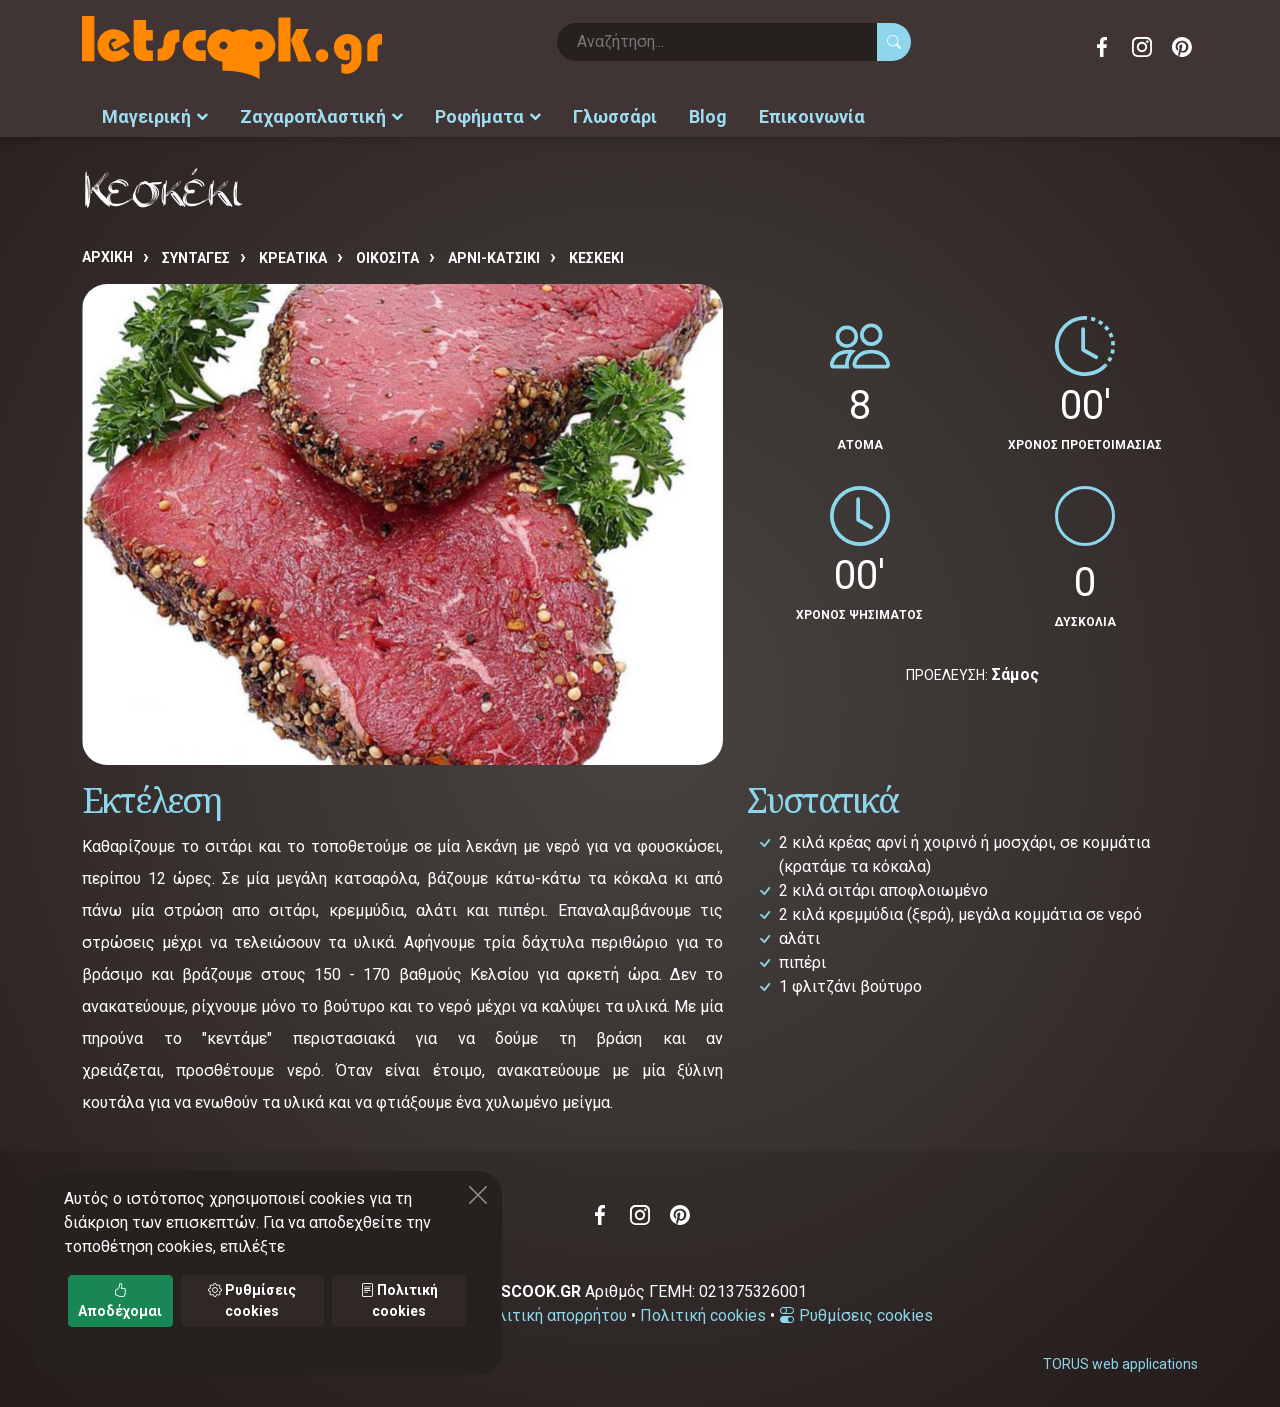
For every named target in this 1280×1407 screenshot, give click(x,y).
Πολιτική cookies (703, 1314)
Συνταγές (196, 257)
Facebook (1102, 47)
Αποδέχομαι (120, 1300)
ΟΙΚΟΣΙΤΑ (387, 257)
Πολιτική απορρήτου (552, 1314)
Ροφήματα (488, 115)
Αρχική (107, 256)
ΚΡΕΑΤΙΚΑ (293, 257)
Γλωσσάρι (615, 115)
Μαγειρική (155, 115)
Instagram (1142, 47)
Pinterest (1182, 47)
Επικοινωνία (812, 115)
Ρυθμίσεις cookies (856, 1314)
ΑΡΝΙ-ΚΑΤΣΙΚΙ (494, 257)
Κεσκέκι (596, 257)
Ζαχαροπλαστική (321, 115)
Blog (708, 115)
